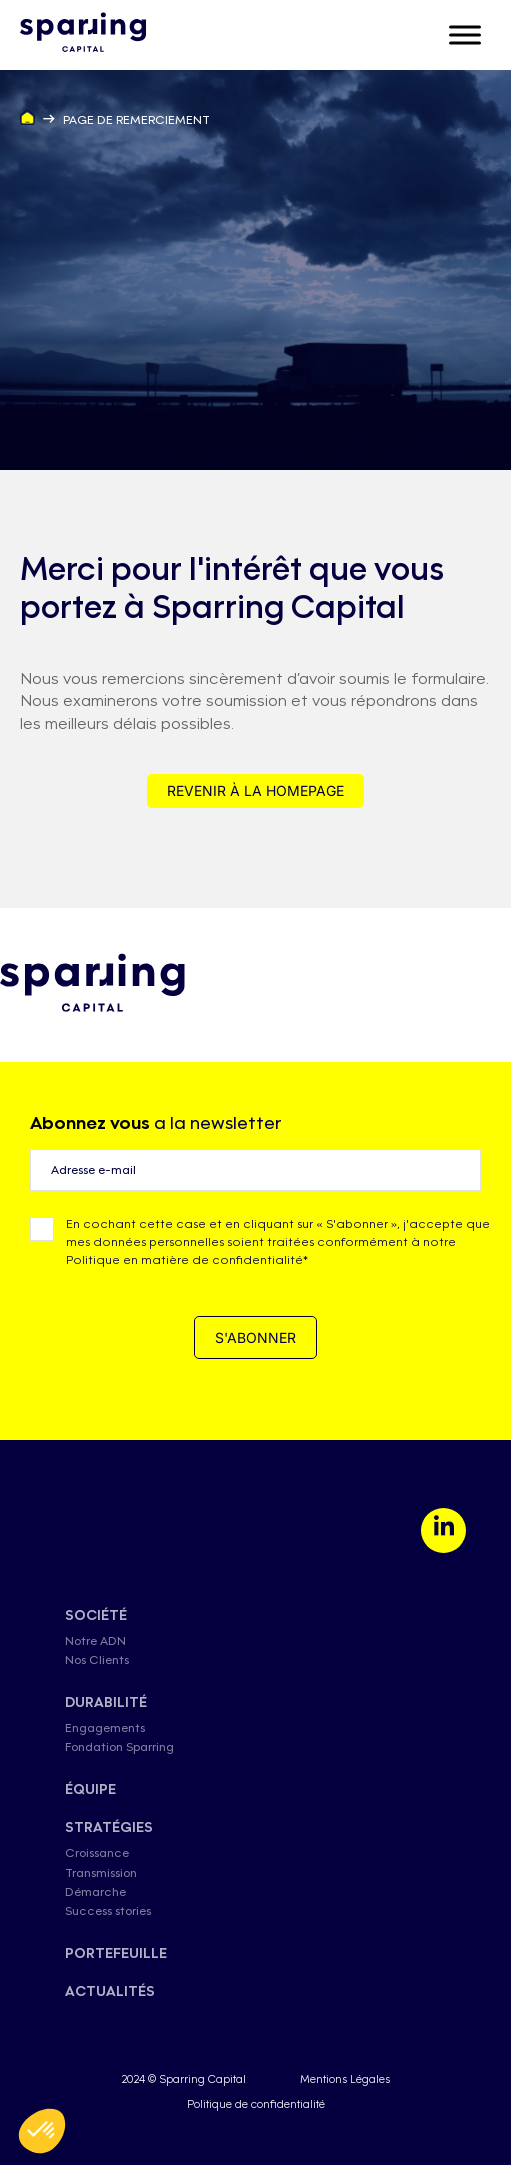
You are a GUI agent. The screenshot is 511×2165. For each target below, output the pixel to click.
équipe (90, 1789)
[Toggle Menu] (465, 34)
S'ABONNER (255, 1337)
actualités (110, 1991)
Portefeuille (116, 1953)
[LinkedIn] (443, 1530)
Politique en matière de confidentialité (184, 1259)
